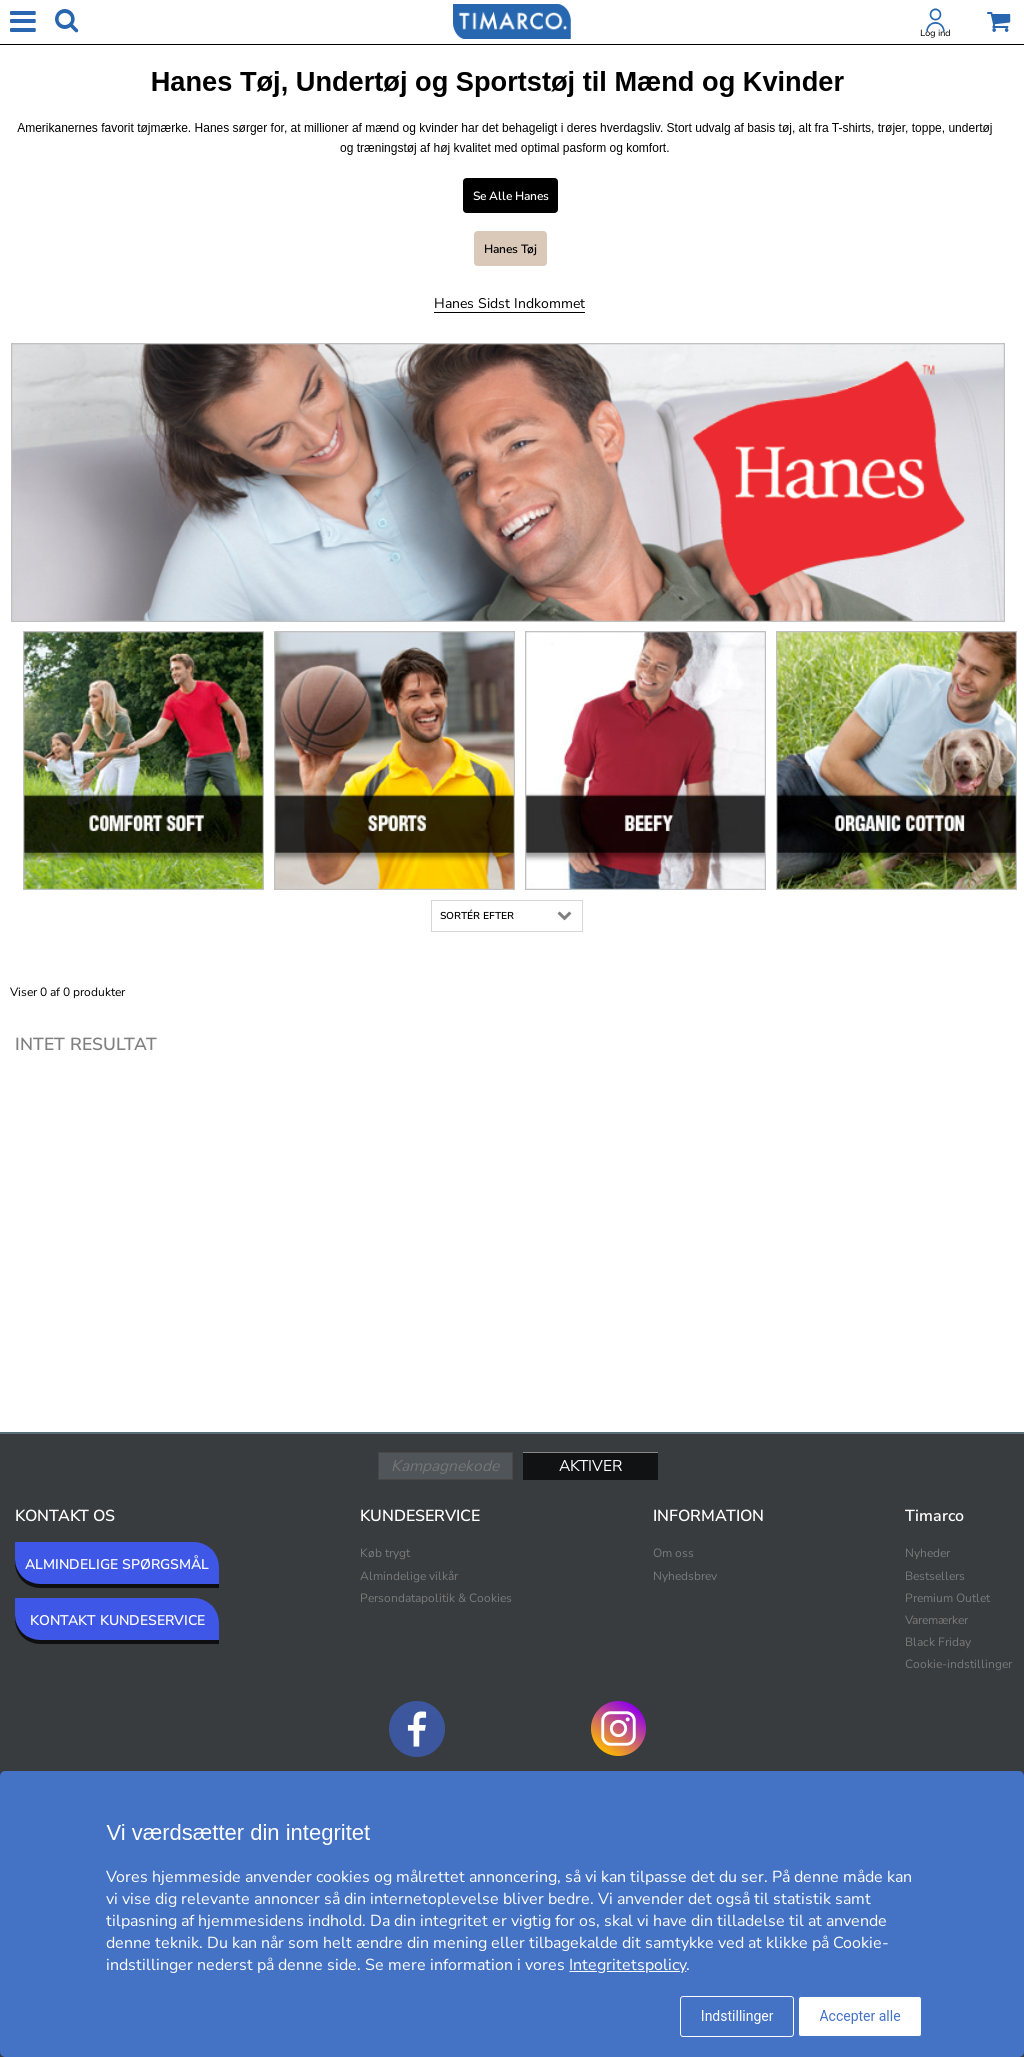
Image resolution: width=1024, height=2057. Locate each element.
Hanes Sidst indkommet (509, 303)
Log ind (935, 33)
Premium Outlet (947, 1598)
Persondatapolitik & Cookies (436, 1598)
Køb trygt (385, 1553)
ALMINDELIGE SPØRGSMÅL (117, 1564)
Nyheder (927, 1553)
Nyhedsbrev (685, 1576)
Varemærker (936, 1620)
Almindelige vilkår (409, 1576)
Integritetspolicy (627, 1965)
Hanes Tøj (510, 249)
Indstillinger (737, 2016)
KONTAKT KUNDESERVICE (117, 1620)
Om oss (673, 1553)
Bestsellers (935, 1576)
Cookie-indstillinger (958, 1664)
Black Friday (938, 1642)
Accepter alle (859, 2016)
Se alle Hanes (511, 196)
